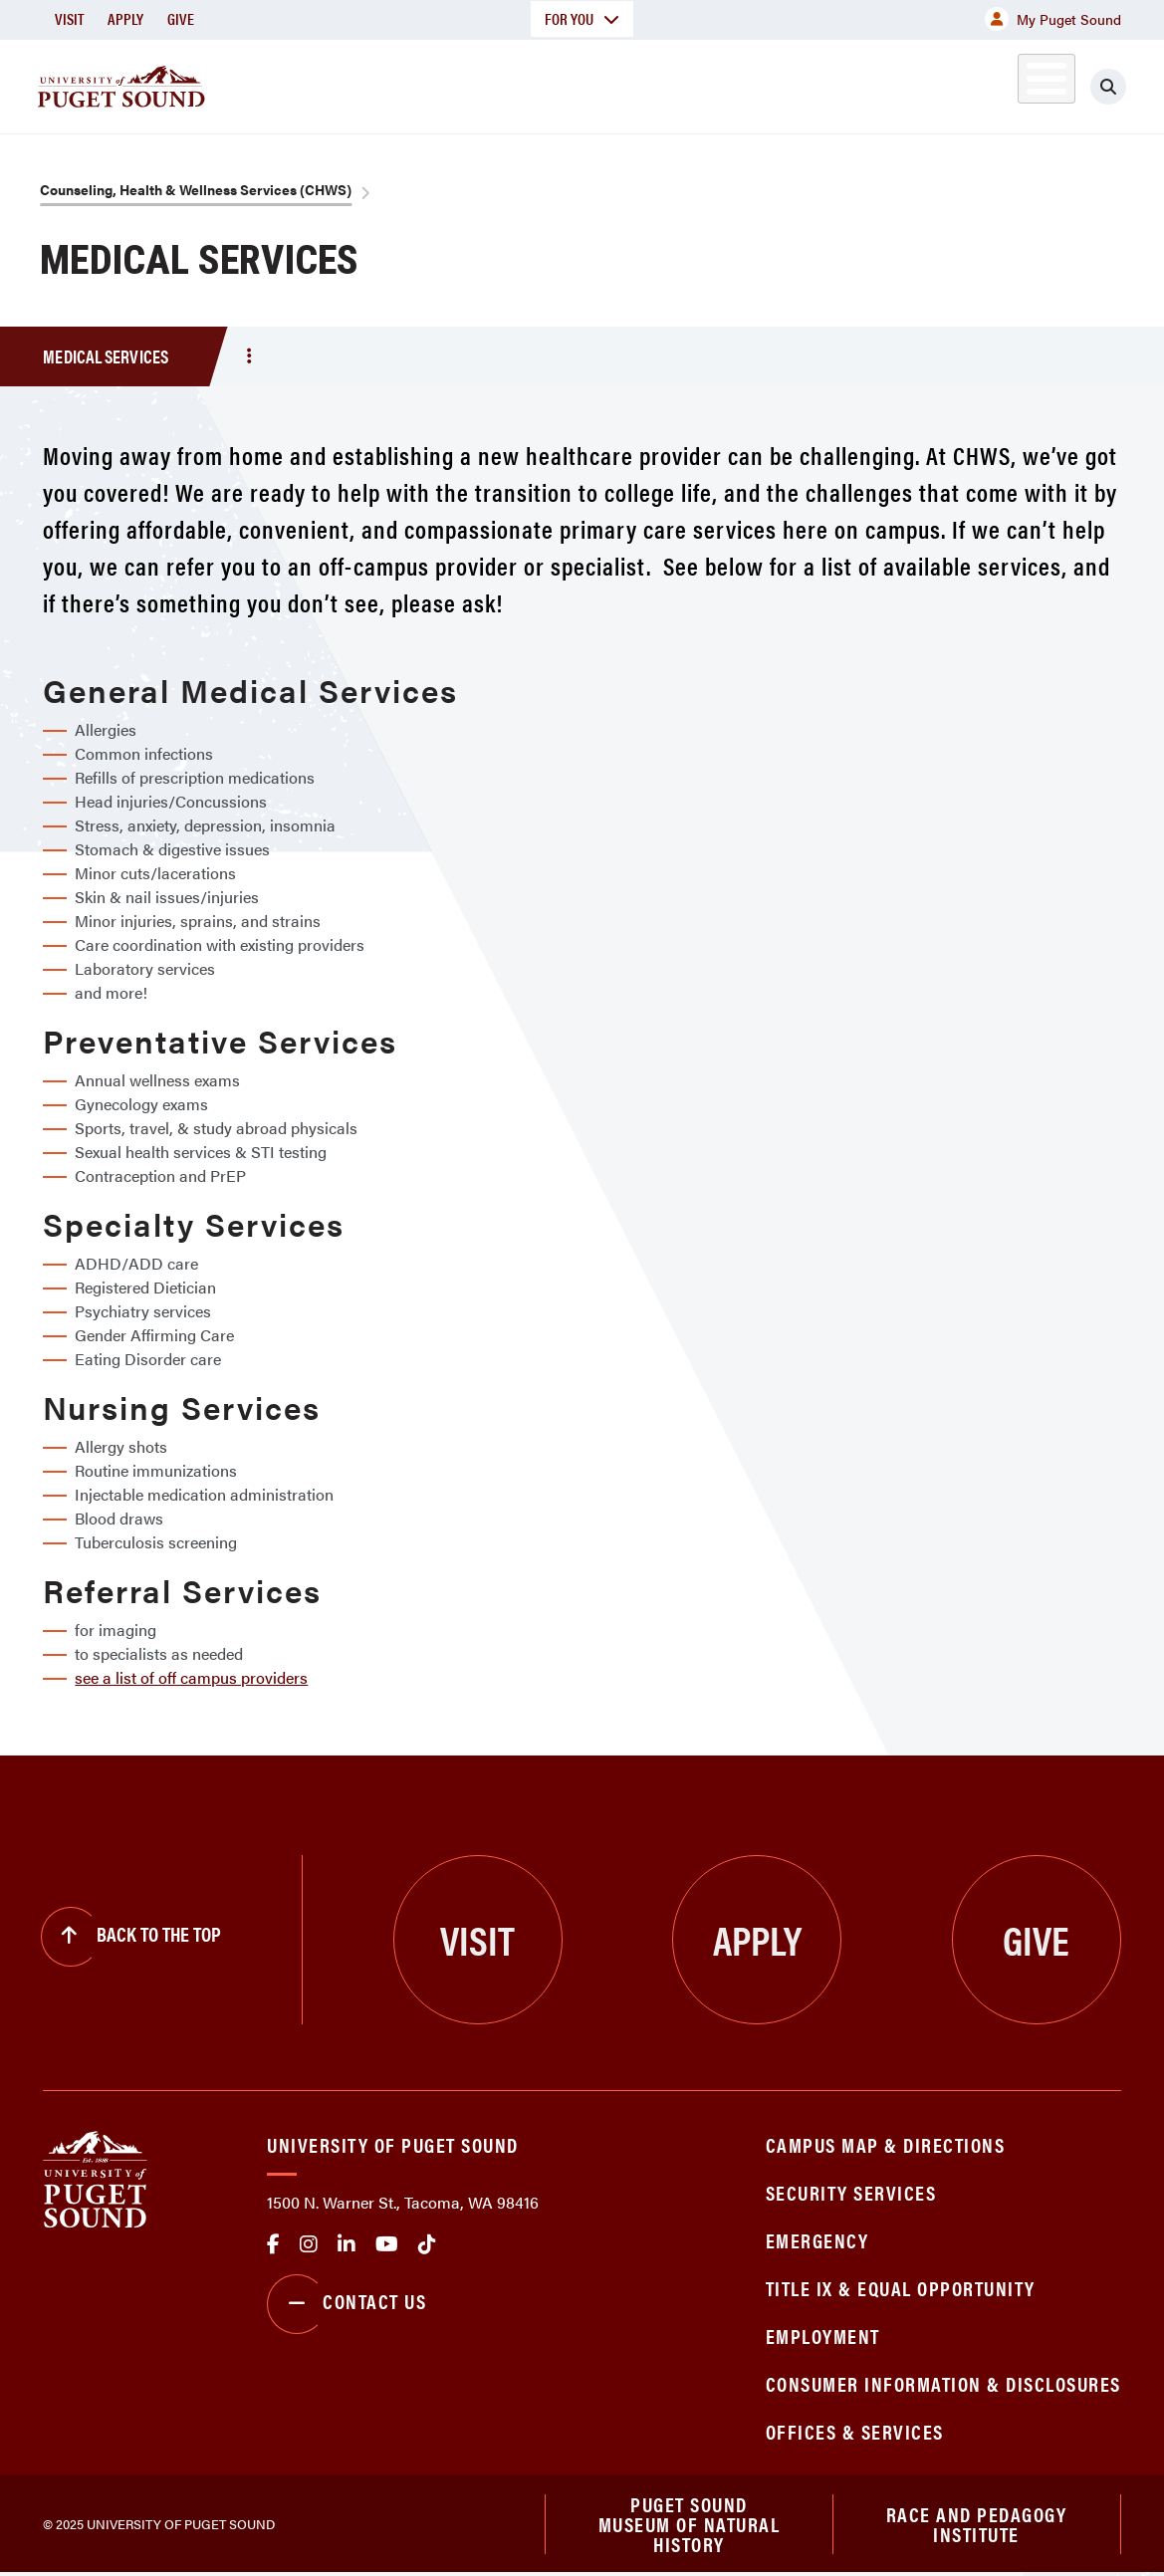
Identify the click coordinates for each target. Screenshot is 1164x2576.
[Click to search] (1108, 87)
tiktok (427, 2244)
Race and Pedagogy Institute (976, 2524)
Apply (125, 18)
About (387, 83)
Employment (823, 2335)
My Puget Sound (1053, 19)
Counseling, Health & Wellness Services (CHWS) (195, 189)
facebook (273, 2244)
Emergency (817, 2239)
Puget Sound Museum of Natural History (689, 2525)
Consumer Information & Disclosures (943, 2383)
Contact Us (346, 2304)
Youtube (386, 2244)
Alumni (1005, 83)
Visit (69, 18)
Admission (637, 83)
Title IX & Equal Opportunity (901, 2287)
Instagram (309, 2244)
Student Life (777, 83)
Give (180, 18)
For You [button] (582, 18)
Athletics (915, 83)
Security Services (851, 2192)
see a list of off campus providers (191, 1677)
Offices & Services (855, 2431)
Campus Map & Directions (886, 2144)
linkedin (346, 2244)
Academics (504, 83)
